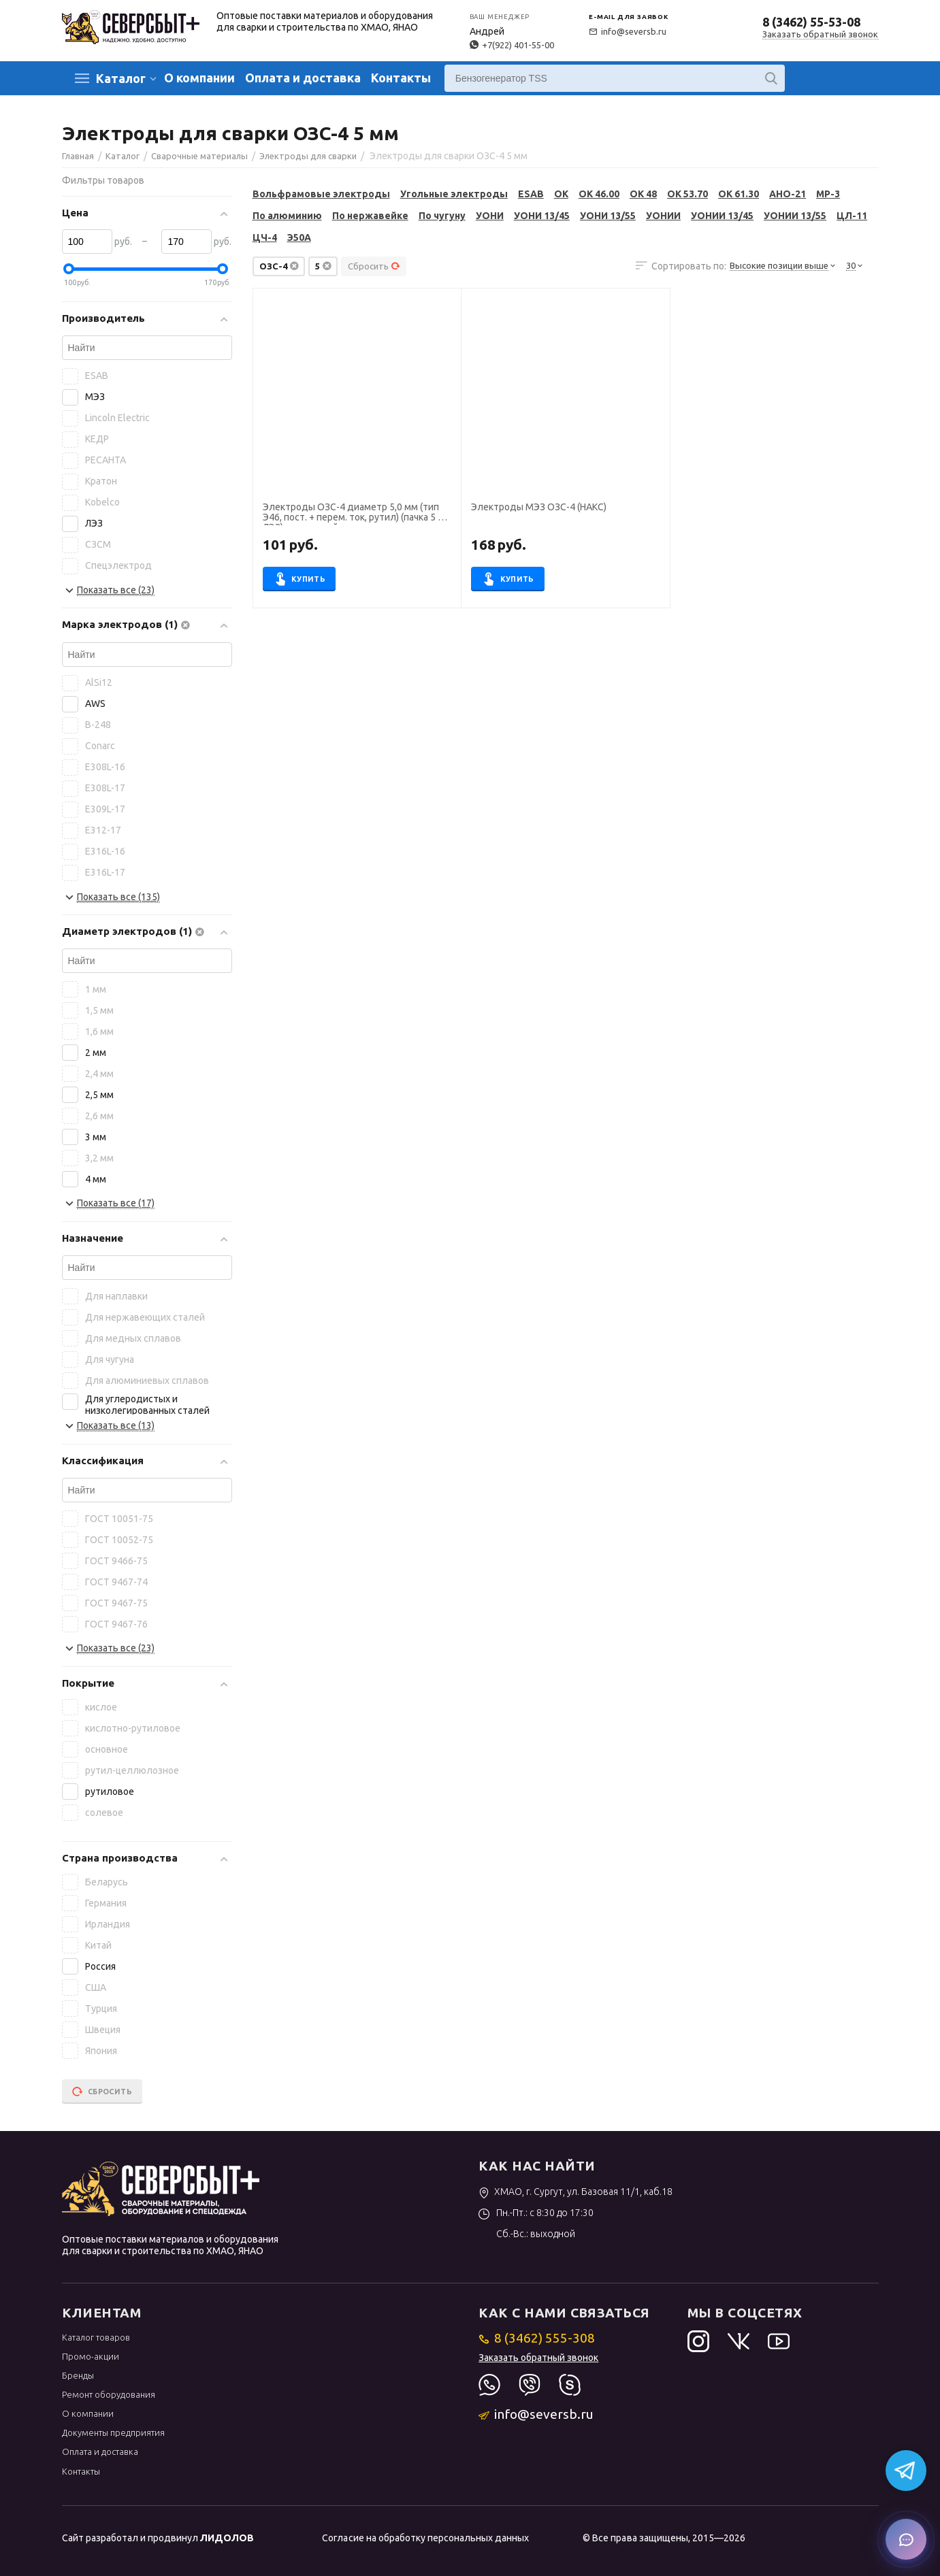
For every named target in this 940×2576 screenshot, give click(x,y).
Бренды (78, 2375)
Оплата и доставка (303, 77)
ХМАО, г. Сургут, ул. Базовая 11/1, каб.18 (575, 2191)
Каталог (121, 78)
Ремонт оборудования (108, 2394)
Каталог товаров (96, 2337)
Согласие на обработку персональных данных (425, 2537)
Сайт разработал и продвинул (158, 2537)
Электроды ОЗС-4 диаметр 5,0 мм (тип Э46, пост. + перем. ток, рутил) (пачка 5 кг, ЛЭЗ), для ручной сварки (356, 513)
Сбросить (374, 266)
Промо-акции (90, 2356)
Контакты (401, 77)
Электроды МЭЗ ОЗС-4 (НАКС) (538, 507)
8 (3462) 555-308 (537, 2337)
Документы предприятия (113, 2432)
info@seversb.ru (627, 31)
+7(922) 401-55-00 (512, 45)
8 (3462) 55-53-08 (811, 22)
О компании (199, 77)
